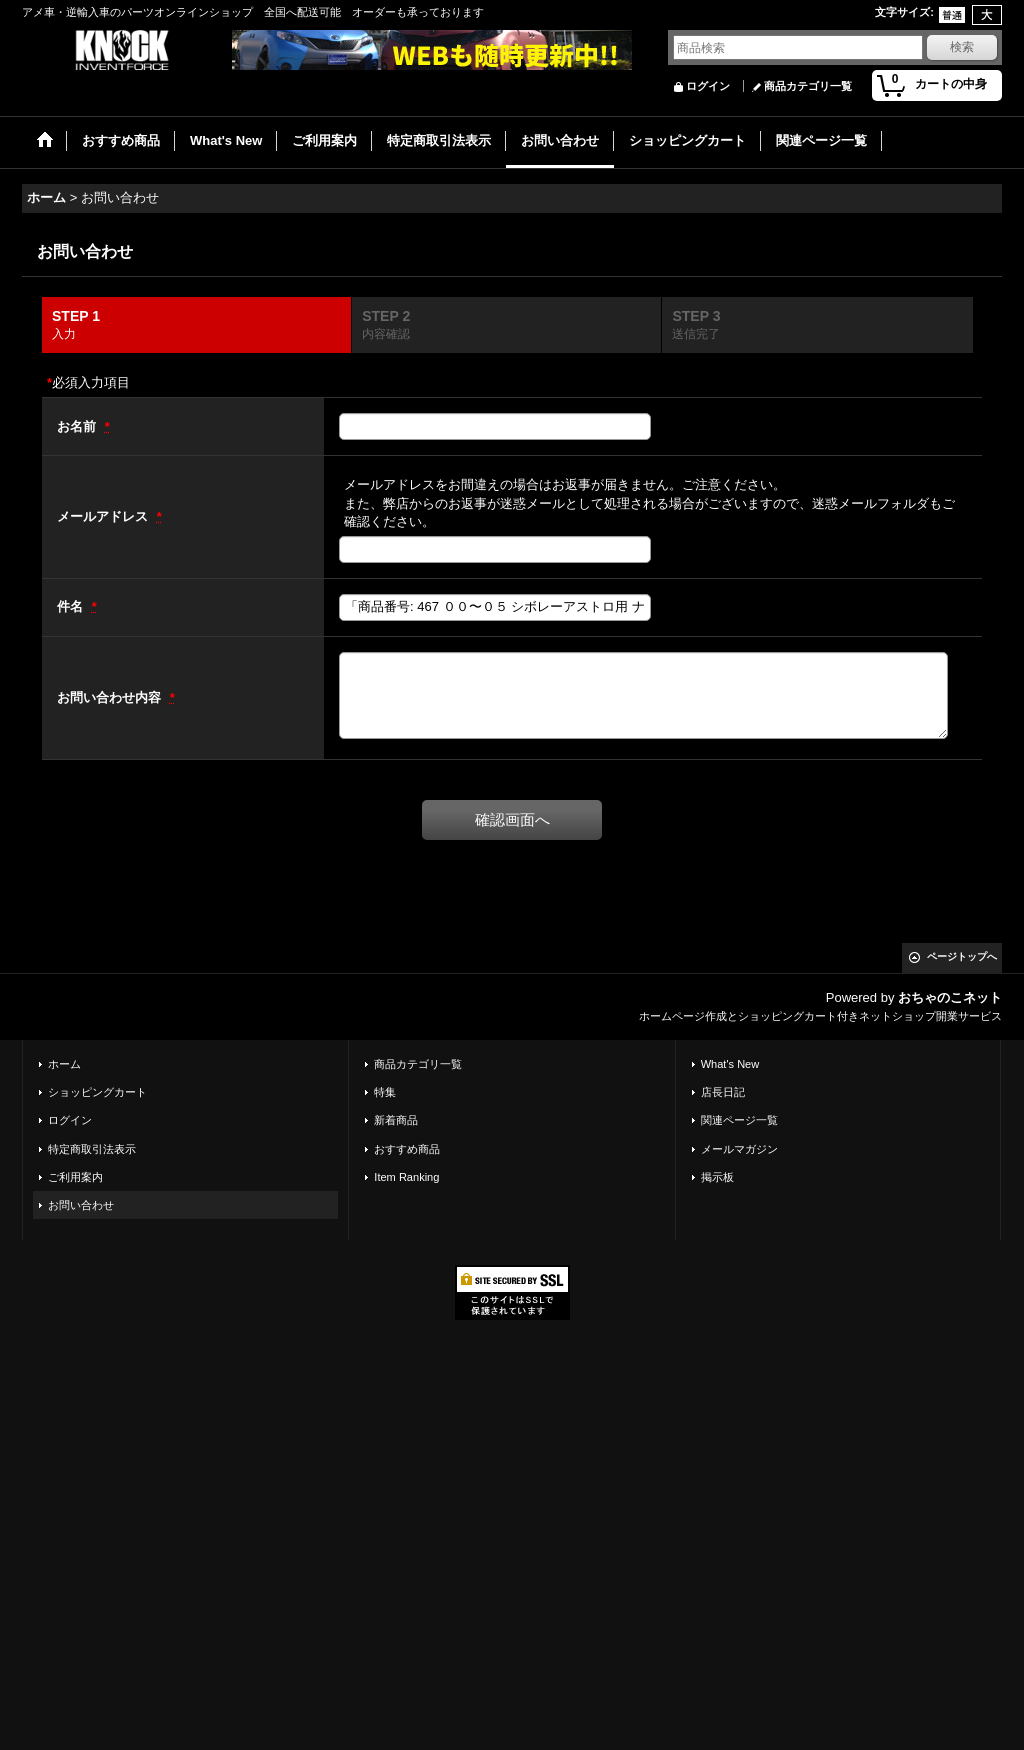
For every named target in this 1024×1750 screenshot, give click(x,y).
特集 (385, 1092)
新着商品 (396, 1120)
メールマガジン (739, 1149)
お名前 (78, 426)
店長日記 (723, 1092)
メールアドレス (104, 516)
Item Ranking (406, 1177)
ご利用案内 (75, 1177)
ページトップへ (962, 956)
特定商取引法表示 (92, 1149)
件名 (72, 606)
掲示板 (717, 1177)
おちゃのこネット (950, 997)
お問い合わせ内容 (111, 697)
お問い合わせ (81, 1205)
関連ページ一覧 (739, 1120)
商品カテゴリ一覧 (808, 86)
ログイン (708, 86)
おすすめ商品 (407, 1149)
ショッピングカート (97, 1092)
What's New (730, 1064)
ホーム (64, 1064)
